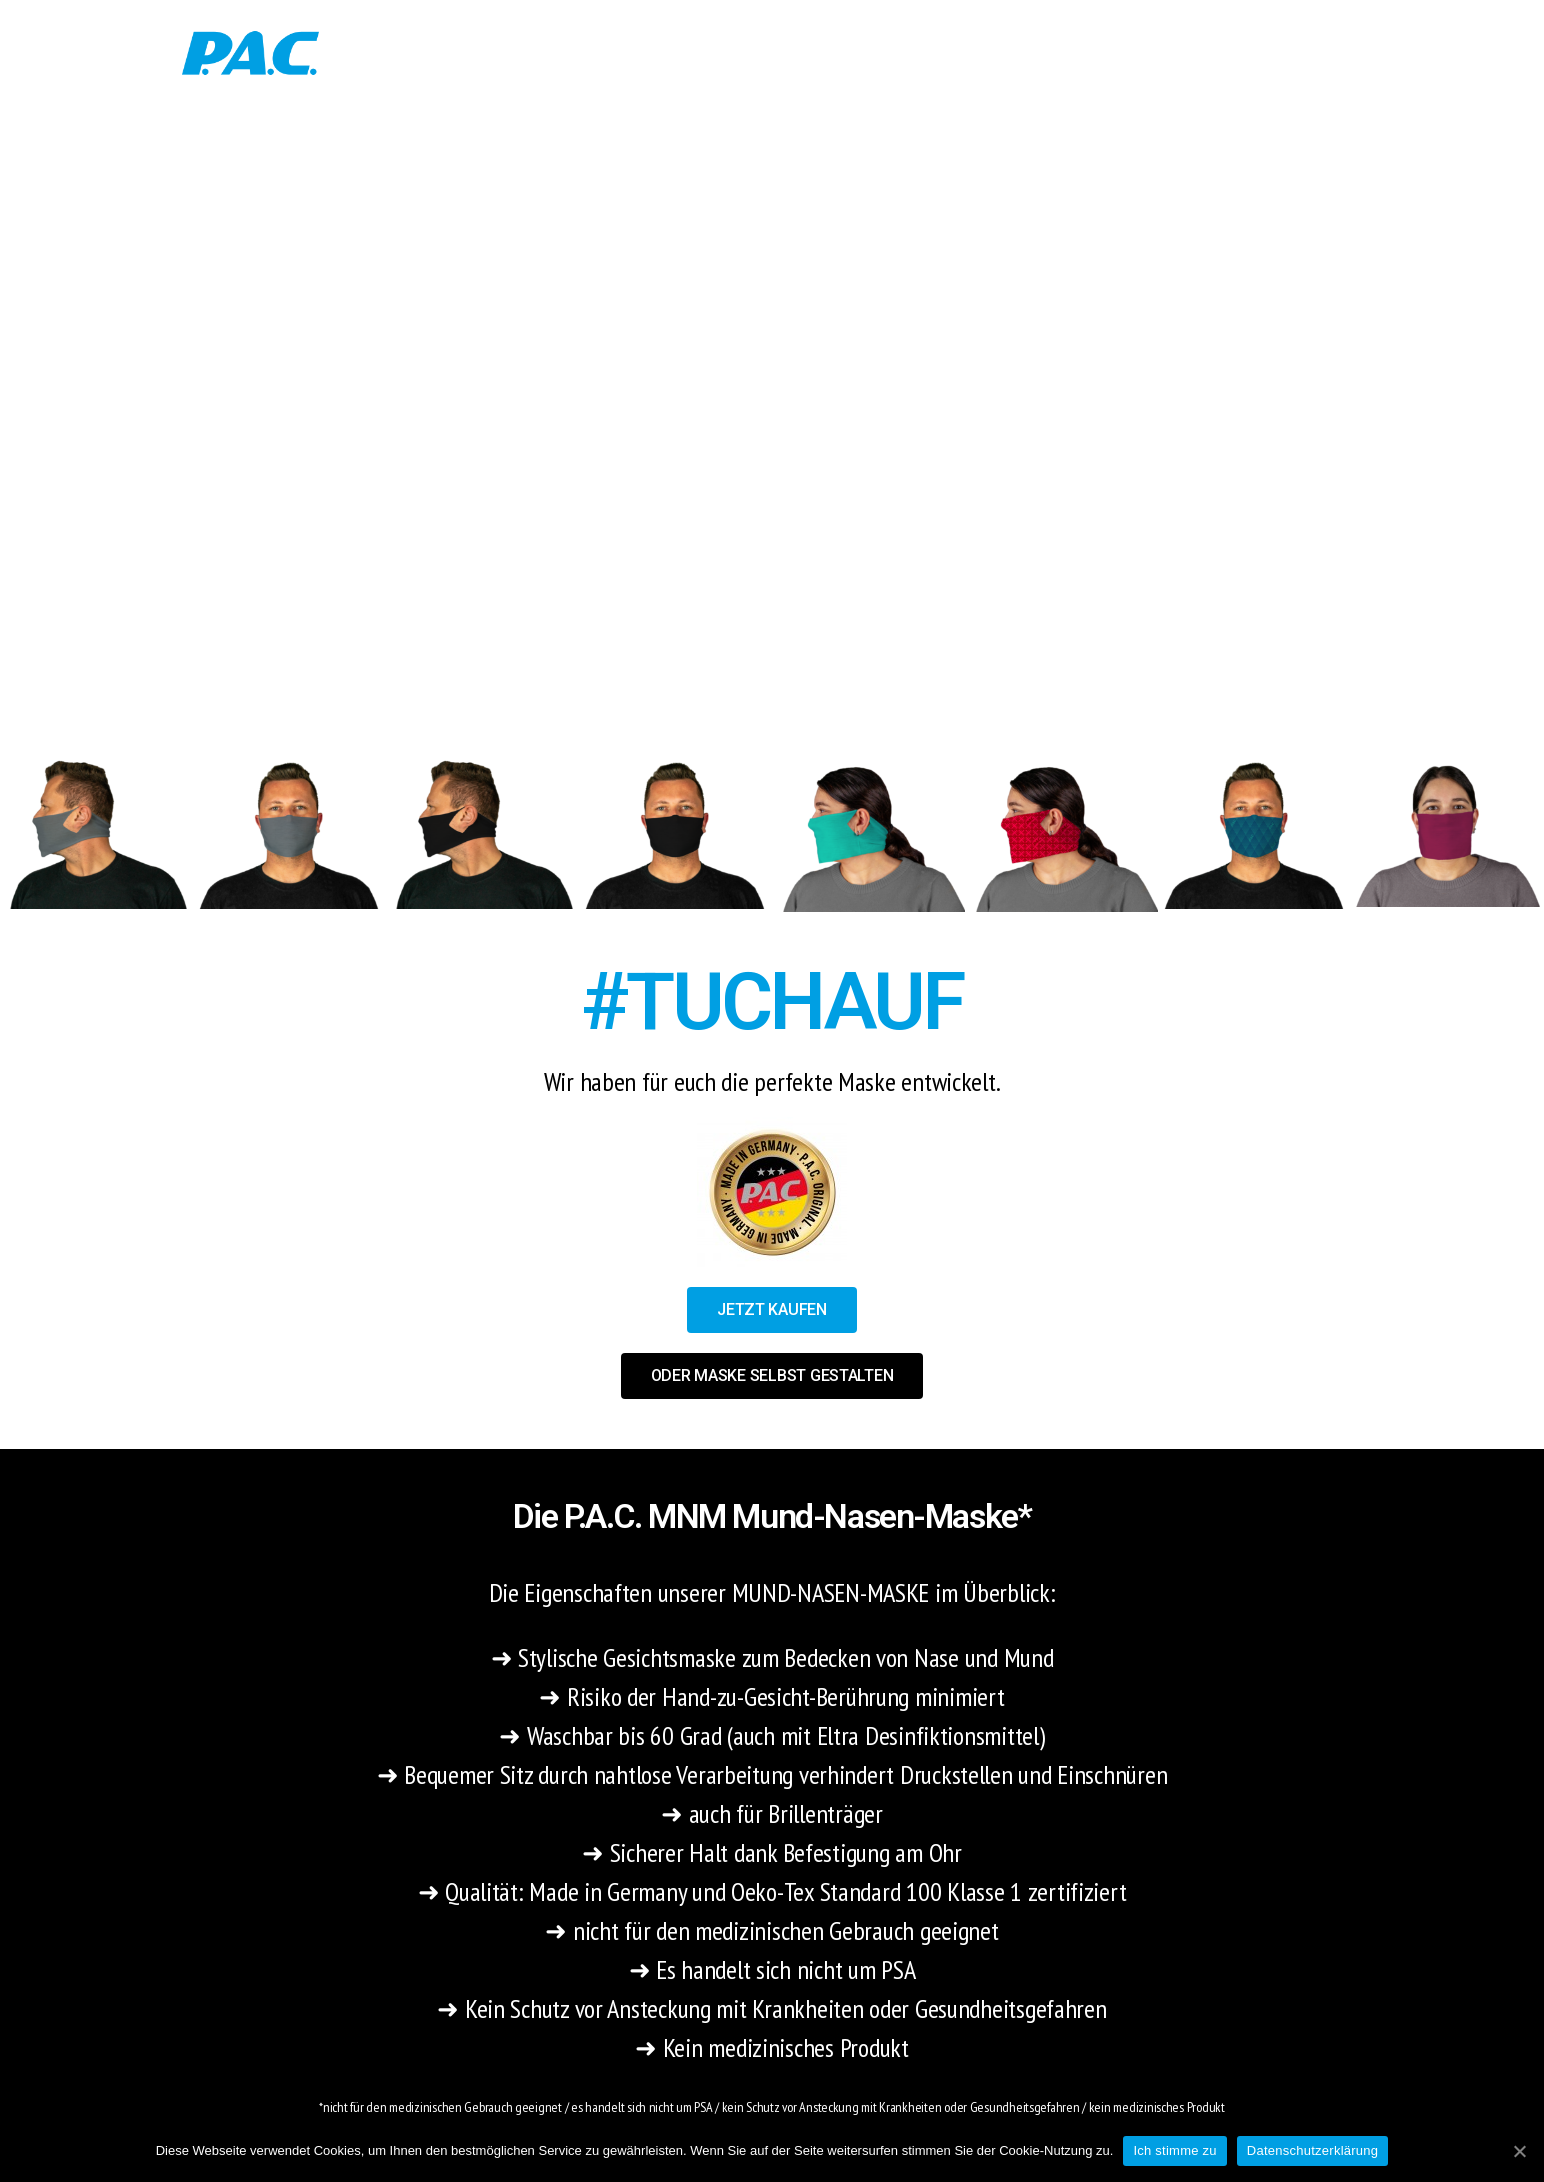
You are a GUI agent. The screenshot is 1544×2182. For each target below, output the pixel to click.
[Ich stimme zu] (1519, 2151)
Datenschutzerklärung (1312, 2150)
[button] (772, 1310)
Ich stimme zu (1174, 2150)
